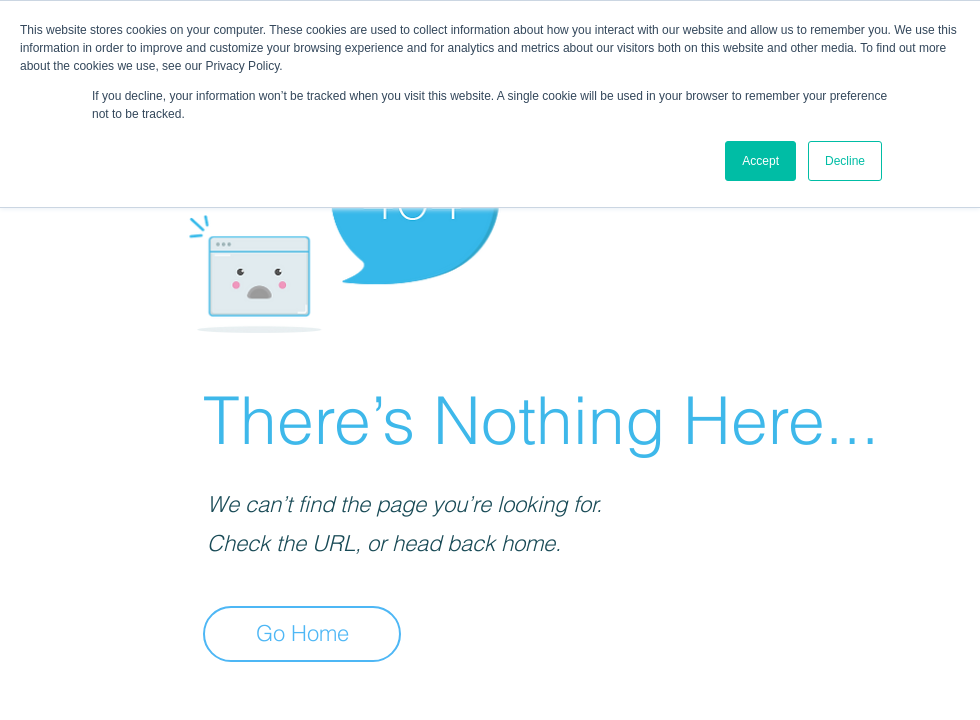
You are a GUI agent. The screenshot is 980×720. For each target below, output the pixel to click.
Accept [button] (760, 161)
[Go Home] (302, 634)
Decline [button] (845, 161)
